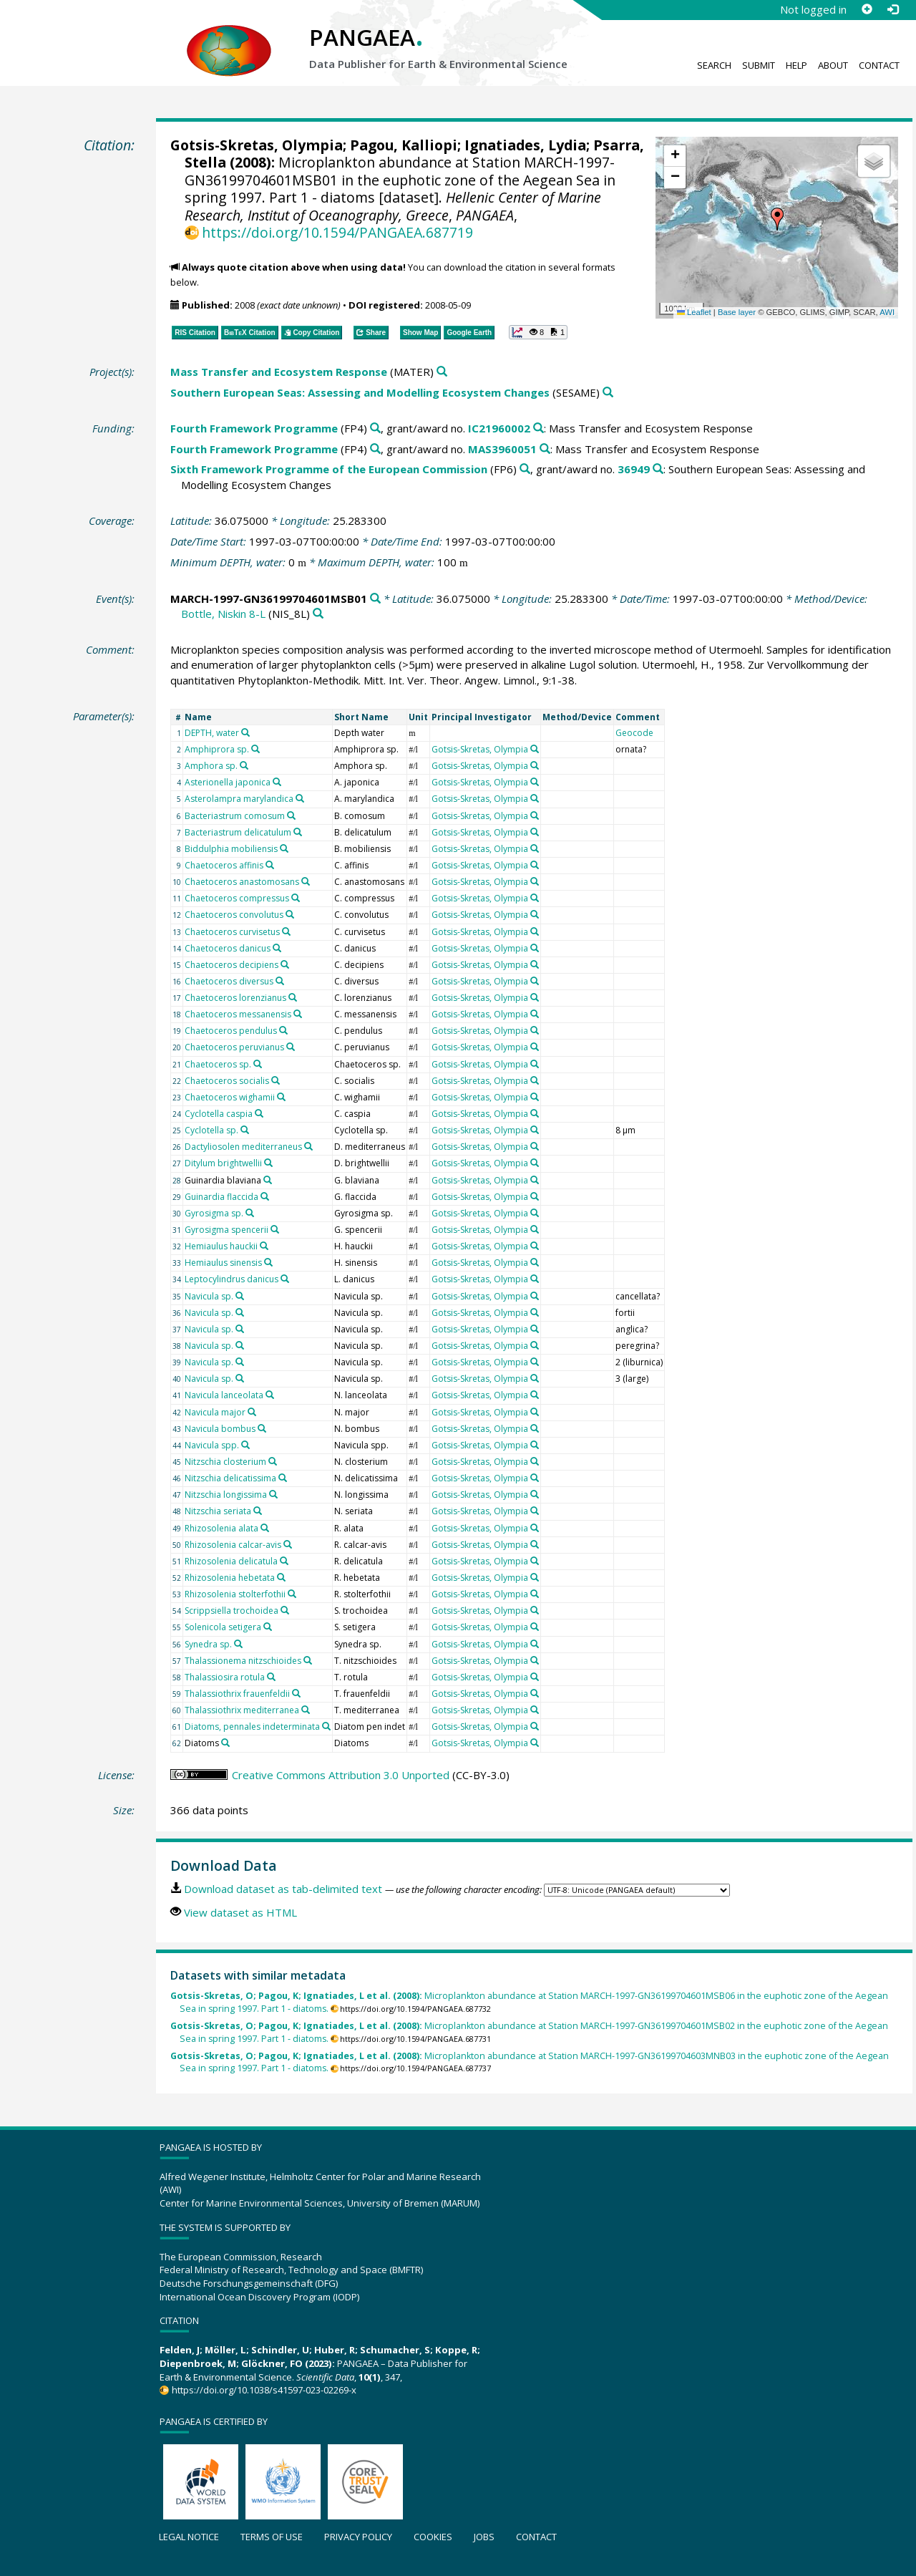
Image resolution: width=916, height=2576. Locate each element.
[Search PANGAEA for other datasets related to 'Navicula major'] (252, 1412)
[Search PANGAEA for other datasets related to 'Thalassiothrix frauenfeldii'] (296, 1693)
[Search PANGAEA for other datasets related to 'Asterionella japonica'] (277, 782)
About (833, 65)
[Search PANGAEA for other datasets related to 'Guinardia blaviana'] (267, 1180)
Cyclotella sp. (211, 1130)
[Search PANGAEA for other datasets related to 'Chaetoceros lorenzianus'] (292, 997)
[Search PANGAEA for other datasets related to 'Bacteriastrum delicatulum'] (297, 832)
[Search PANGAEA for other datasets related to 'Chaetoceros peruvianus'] (290, 1046)
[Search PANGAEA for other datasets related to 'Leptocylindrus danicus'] (285, 1278)
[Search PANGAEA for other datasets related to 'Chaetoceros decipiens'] (285, 964)
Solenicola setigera (223, 1627)
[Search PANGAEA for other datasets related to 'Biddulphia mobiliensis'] (284, 848)
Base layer (737, 312)
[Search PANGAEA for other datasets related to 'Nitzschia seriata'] (257, 1510)
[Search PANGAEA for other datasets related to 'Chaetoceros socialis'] (275, 1080)
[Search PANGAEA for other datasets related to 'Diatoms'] (225, 1742)
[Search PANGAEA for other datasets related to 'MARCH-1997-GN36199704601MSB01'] (375, 599)
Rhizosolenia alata (221, 1528)
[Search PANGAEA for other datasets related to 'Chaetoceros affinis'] (269, 865)
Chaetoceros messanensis (238, 1014)
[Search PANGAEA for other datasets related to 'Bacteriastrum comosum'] (291, 815)
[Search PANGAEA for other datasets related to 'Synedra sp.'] (238, 1644)
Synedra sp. (208, 1644)
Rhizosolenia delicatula (231, 1561)
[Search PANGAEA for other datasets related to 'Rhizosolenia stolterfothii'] (292, 1593)
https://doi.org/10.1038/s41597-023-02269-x (264, 2389)
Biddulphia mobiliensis (231, 849)
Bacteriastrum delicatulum (238, 832)
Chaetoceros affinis (224, 865)
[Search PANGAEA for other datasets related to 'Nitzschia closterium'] (272, 1461)
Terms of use (271, 2536)
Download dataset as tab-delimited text (283, 1889)
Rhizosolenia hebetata (230, 1578)
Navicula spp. (212, 1445)
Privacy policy (358, 2536)
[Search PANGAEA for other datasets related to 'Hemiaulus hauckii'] (264, 1245)
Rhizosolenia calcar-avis (233, 1545)
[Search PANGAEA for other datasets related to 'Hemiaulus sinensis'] (268, 1262)
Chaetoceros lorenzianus (235, 998)
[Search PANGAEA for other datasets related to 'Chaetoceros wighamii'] (281, 1097)
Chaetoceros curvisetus (232, 932)
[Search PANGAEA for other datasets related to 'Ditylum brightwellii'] (268, 1162)
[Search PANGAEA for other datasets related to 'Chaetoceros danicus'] (277, 948)
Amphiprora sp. (217, 749)
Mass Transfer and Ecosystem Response (278, 371)
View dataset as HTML (240, 1912)
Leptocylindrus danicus (231, 1279)
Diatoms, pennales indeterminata (252, 1726)
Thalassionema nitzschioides (243, 1661)
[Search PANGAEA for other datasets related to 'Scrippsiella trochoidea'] (285, 1610)
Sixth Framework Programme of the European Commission (328, 469)
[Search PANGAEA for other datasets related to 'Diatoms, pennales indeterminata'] (326, 1726)
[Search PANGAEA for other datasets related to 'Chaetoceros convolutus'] (290, 914)
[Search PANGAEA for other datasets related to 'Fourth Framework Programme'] (375, 428)
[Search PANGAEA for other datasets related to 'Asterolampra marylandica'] (300, 798)
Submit (758, 65)
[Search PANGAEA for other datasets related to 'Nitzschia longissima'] (273, 1494)
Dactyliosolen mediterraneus (243, 1147)
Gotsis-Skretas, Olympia (256, 145)
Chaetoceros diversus (229, 981)
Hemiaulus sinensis (223, 1262)
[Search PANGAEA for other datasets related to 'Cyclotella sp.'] (244, 1129)
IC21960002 (499, 428)
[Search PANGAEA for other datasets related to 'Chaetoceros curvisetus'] (286, 931)
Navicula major (215, 1412)
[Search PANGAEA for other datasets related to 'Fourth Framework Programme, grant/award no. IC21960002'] (538, 428)
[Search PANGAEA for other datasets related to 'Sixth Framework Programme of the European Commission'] (525, 469)
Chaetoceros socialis (227, 1081)
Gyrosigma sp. (214, 1213)
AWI (887, 312)
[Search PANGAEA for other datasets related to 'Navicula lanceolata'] (269, 1394)
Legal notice (189, 2536)
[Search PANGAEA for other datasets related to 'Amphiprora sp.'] (255, 749)
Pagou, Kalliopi (403, 145)
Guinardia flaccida (221, 1197)
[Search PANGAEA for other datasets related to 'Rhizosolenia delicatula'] (284, 1560)
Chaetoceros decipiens (231, 965)
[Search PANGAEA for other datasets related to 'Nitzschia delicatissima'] (282, 1477)
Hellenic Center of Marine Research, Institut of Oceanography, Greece (393, 206)
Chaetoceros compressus (237, 898)
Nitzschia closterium (225, 1462)
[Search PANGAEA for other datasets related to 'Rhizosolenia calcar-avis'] (287, 1544)
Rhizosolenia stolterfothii (235, 1594)
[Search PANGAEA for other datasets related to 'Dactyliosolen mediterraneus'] (308, 1146)
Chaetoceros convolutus (234, 915)
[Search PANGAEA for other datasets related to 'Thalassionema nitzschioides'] (307, 1660)
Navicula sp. (209, 1296)
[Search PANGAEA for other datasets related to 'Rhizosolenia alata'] (264, 1528)
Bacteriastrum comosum (235, 816)
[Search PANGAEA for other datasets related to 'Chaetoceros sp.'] (257, 1064)
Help (796, 65)
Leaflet (694, 312)
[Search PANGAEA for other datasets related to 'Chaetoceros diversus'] (280, 981)
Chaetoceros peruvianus (234, 1047)
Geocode (634, 733)
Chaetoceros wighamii (230, 1097)
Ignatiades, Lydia (525, 145)
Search (714, 65)
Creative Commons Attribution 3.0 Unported (340, 1775)
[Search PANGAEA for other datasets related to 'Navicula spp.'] (245, 1444)
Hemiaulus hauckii (221, 1246)
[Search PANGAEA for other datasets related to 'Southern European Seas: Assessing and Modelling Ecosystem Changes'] (608, 392)
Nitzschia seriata (218, 1511)
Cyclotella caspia (219, 1114)
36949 (634, 469)
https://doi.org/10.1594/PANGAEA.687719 (337, 232)
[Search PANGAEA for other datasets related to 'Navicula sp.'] (239, 1296)
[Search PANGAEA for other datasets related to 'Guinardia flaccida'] (264, 1196)
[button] (777, 219)
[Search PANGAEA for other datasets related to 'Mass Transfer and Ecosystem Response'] (442, 372)
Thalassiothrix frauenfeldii (237, 1694)
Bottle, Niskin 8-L (223, 613)
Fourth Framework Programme (254, 428)
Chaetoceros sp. (218, 1064)
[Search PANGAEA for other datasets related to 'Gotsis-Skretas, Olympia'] (534, 749)
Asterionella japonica (228, 782)
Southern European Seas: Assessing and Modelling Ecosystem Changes (360, 392)
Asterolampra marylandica (239, 799)
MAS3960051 (502, 449)
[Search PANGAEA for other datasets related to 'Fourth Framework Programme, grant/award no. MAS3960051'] (545, 449)
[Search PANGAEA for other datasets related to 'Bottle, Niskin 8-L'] (318, 614)
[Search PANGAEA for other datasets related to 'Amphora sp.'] (244, 765)
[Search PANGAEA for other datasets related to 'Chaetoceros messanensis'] (297, 1013)
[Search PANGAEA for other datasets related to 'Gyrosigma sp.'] (249, 1213)
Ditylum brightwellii (223, 1163)
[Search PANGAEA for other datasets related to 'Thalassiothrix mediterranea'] (305, 1709)
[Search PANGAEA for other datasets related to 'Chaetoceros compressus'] (295, 898)
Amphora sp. (211, 766)
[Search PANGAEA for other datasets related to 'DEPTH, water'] (245, 732)
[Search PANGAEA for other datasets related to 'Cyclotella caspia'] (259, 1113)
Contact (879, 65)
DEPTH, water (212, 733)
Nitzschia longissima (226, 1494)
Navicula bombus (220, 1429)
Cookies (433, 2536)
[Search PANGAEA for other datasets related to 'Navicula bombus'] (262, 1428)
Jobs (484, 2536)
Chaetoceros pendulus (231, 1031)
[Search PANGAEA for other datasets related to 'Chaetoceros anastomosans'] (305, 881)
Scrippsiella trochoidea (231, 1610)
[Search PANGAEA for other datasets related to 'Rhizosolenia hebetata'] (281, 1577)
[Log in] (892, 9)
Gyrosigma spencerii (226, 1230)
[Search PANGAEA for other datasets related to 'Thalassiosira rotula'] (271, 1676)
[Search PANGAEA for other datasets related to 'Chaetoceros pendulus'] (283, 1030)
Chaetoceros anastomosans (242, 882)
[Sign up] (867, 9)
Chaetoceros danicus (228, 948)
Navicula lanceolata (224, 1395)
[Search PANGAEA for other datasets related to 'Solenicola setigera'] (267, 1626)
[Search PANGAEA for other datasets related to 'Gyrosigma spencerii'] (275, 1229)
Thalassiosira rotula (225, 1677)
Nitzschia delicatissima (230, 1478)
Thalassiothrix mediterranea (242, 1710)
